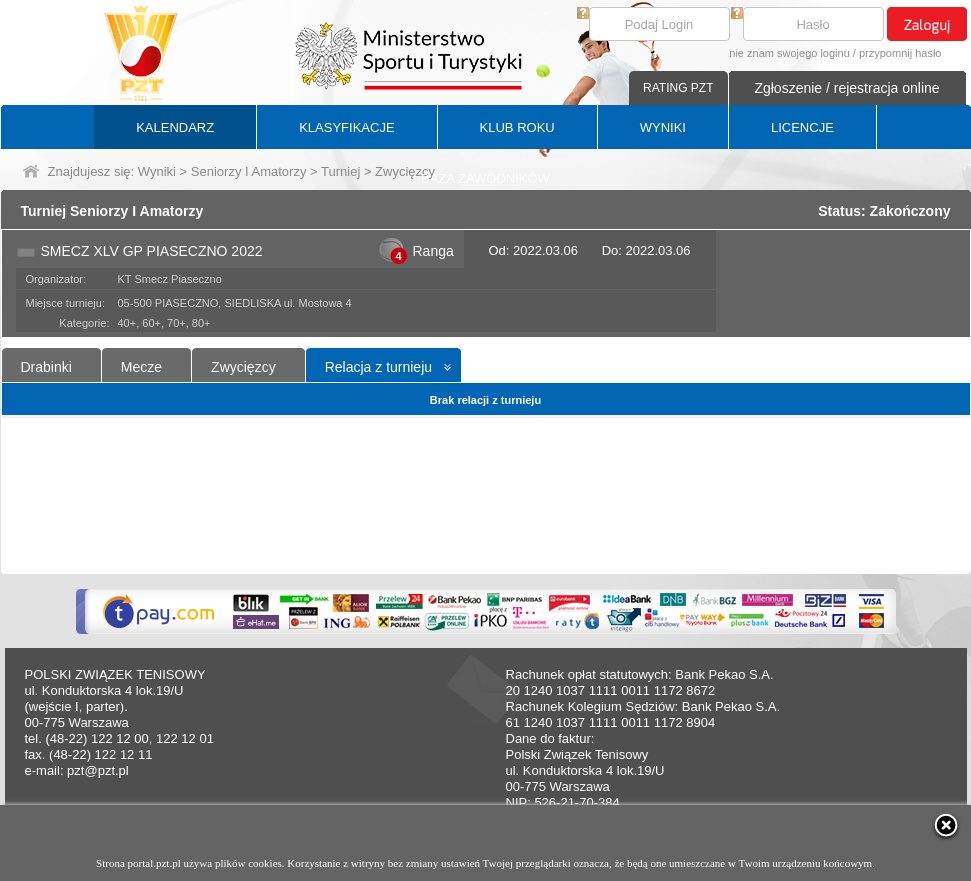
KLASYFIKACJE (346, 127)
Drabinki (46, 367)
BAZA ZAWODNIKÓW (485, 178)
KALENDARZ (175, 127)
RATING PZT (678, 88)
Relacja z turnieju (378, 367)
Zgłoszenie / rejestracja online (846, 88)
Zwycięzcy (243, 367)
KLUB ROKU (517, 127)
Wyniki (157, 171)
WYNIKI (663, 127)
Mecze (141, 367)
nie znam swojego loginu (789, 53)
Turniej (340, 171)
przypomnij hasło (900, 53)
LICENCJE (802, 127)
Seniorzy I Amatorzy (249, 171)
